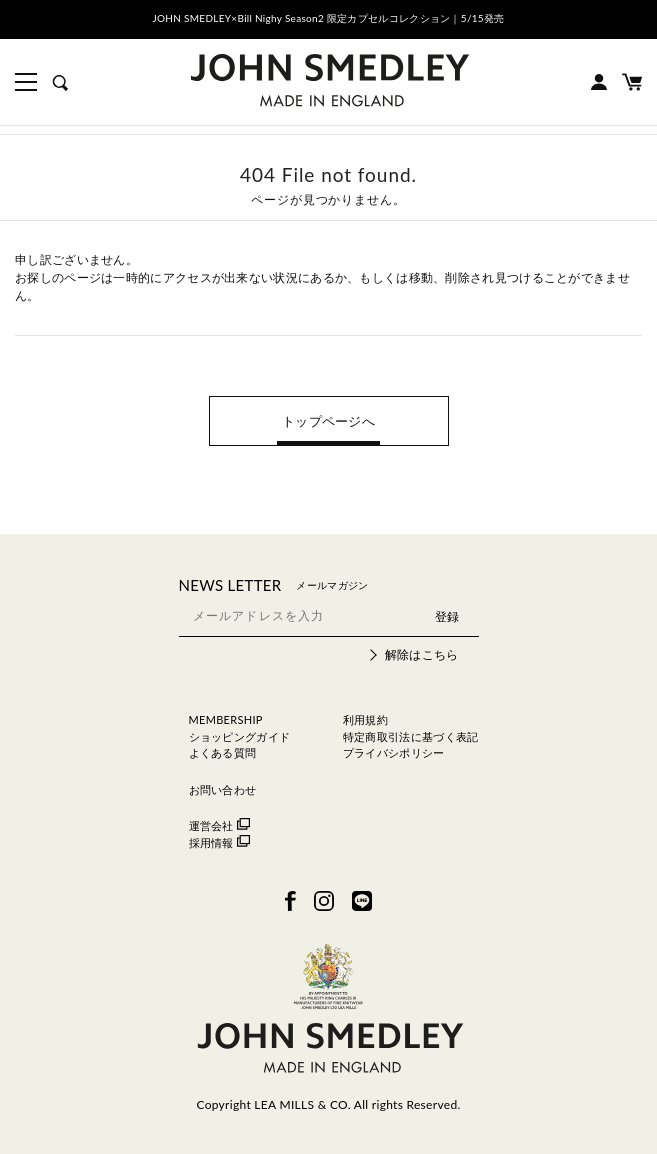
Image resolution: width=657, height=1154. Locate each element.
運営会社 (219, 825)
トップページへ (328, 421)
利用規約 (365, 719)
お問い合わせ (223, 789)
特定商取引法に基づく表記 (411, 736)
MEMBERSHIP (226, 719)
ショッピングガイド (240, 736)
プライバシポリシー (394, 752)
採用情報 (219, 842)
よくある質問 (223, 752)
